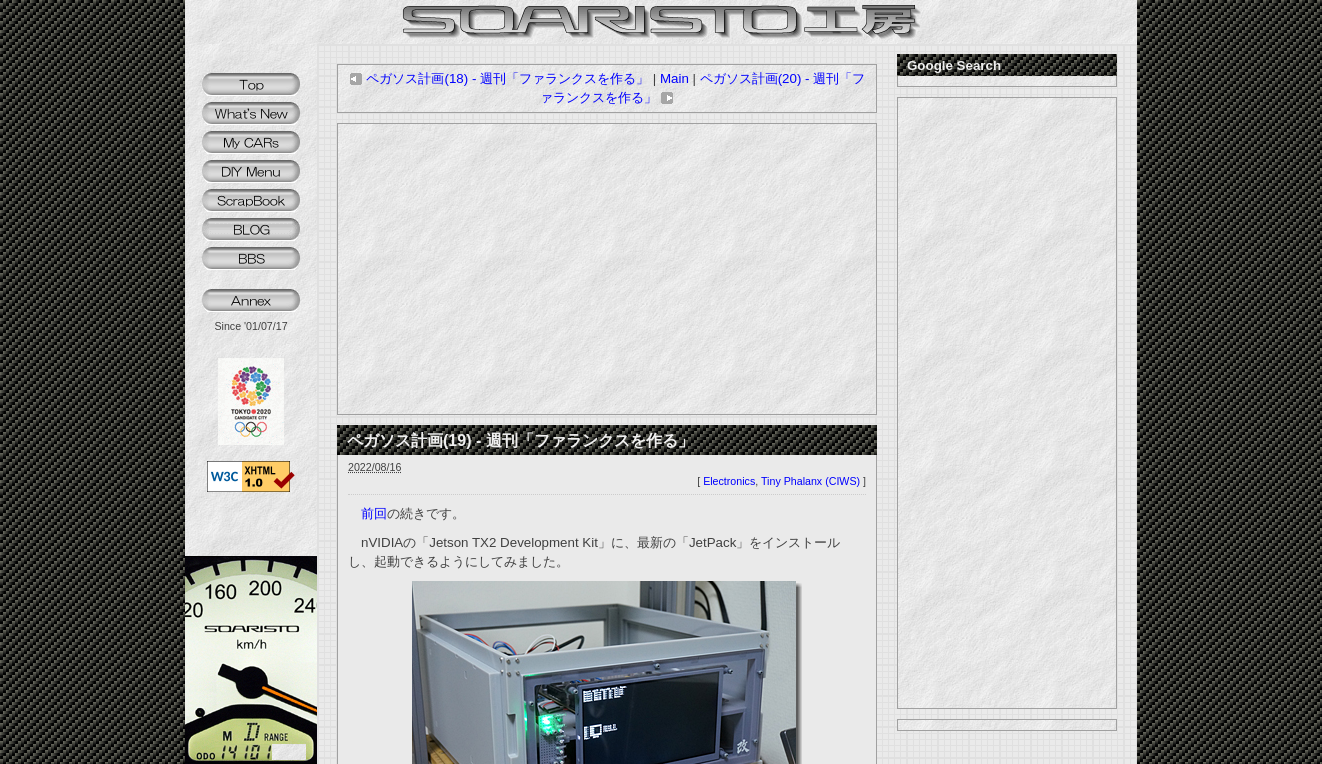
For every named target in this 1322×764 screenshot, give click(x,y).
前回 (374, 513)
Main (674, 78)
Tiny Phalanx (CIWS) (810, 481)
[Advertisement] (607, 269)
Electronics (729, 481)
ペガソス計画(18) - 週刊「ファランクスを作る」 (499, 78)
